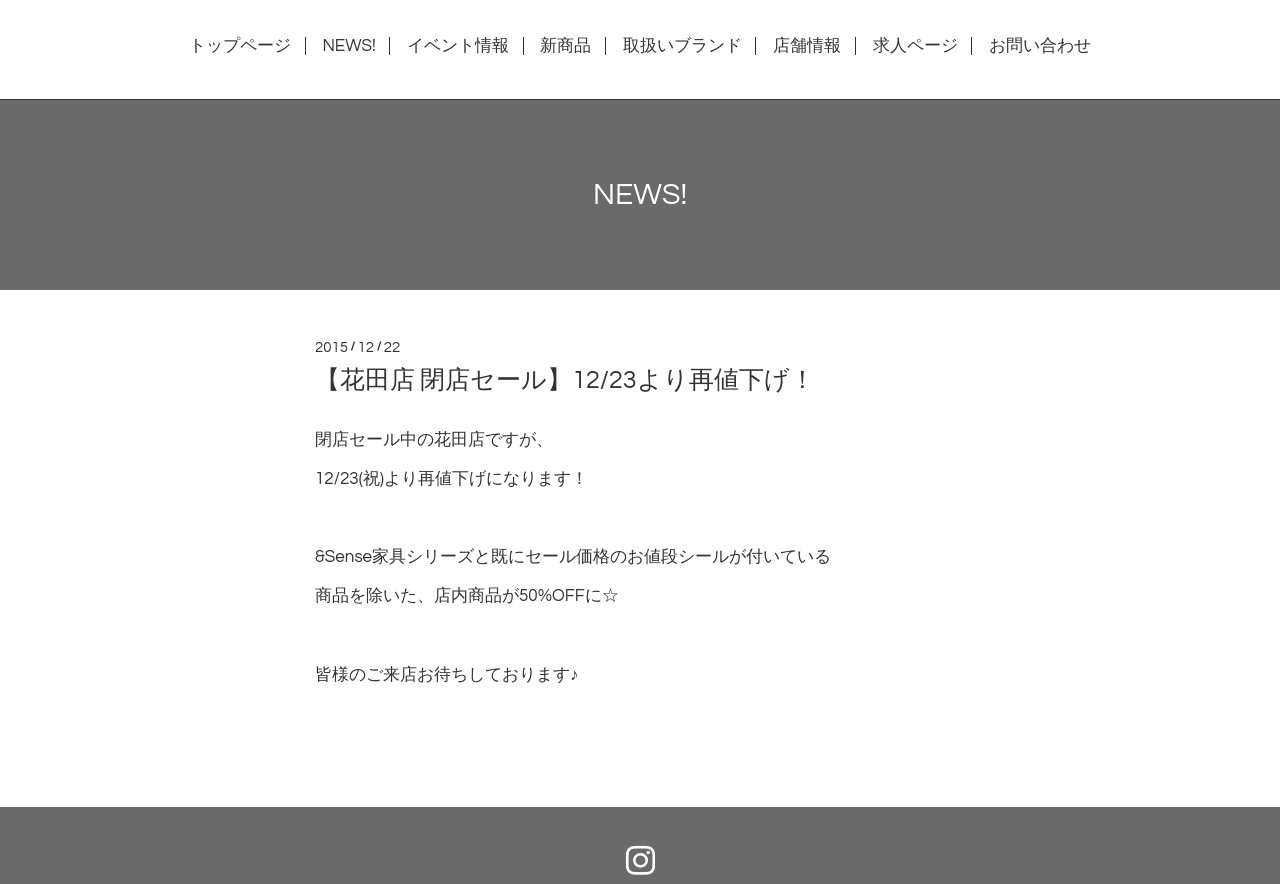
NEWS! (348, 46)
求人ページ (915, 46)
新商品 (565, 46)
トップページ (240, 46)
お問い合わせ (1040, 46)
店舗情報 (807, 46)
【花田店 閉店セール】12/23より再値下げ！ (565, 380)
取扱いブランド (682, 46)
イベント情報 (458, 46)
